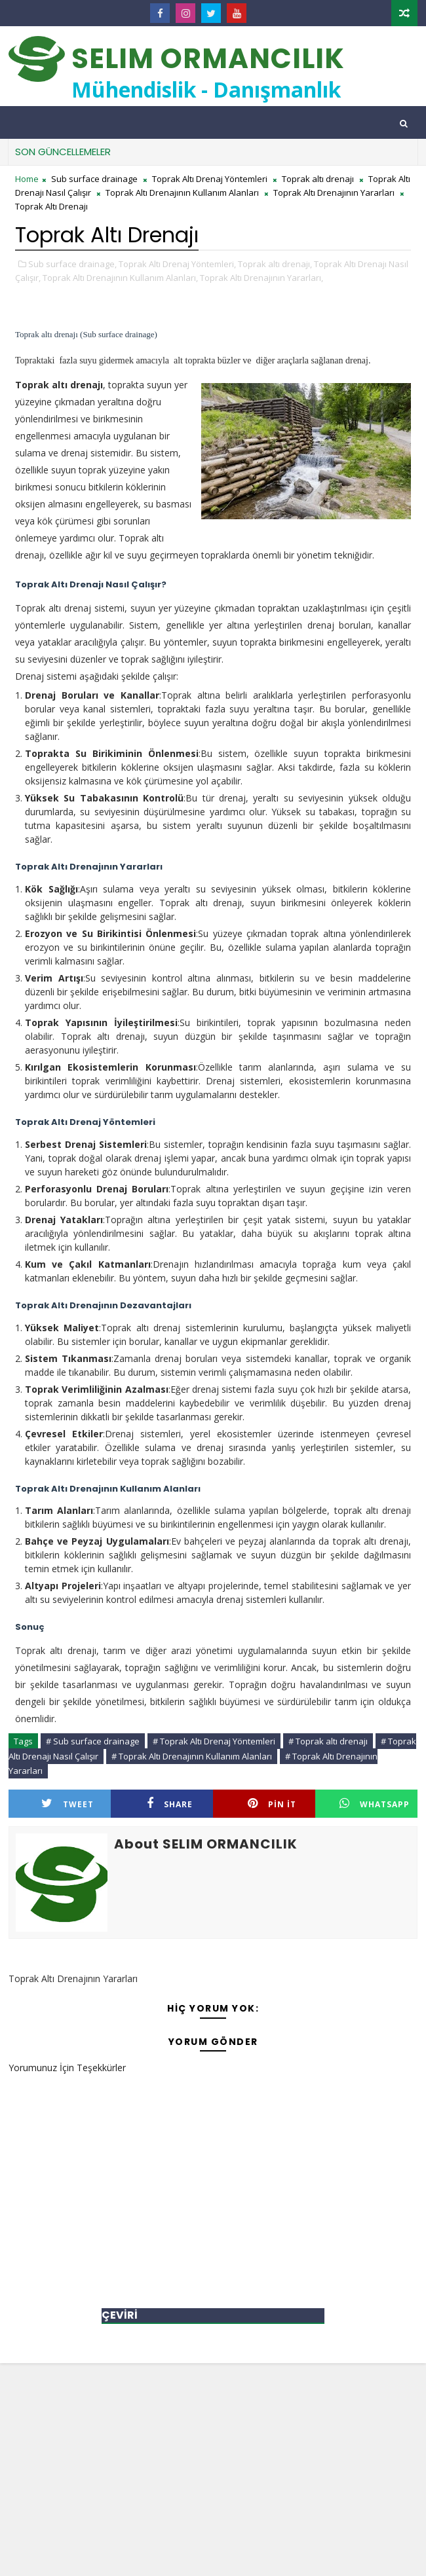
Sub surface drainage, (72, 264)
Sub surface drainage (94, 179)
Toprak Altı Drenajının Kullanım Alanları (182, 192)
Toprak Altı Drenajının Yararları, (261, 278)
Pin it (272, 1803)
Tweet (67, 1803)
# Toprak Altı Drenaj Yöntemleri (214, 1741)
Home (27, 179)
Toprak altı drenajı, (275, 264)
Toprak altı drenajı (318, 179)
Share (170, 1803)
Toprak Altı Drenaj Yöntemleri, (177, 264)
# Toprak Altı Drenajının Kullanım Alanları (191, 1756)
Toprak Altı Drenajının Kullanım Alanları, (120, 278)
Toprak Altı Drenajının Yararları (334, 192)
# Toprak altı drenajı (328, 1741)
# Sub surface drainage (93, 1741)
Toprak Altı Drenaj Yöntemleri (209, 179)
